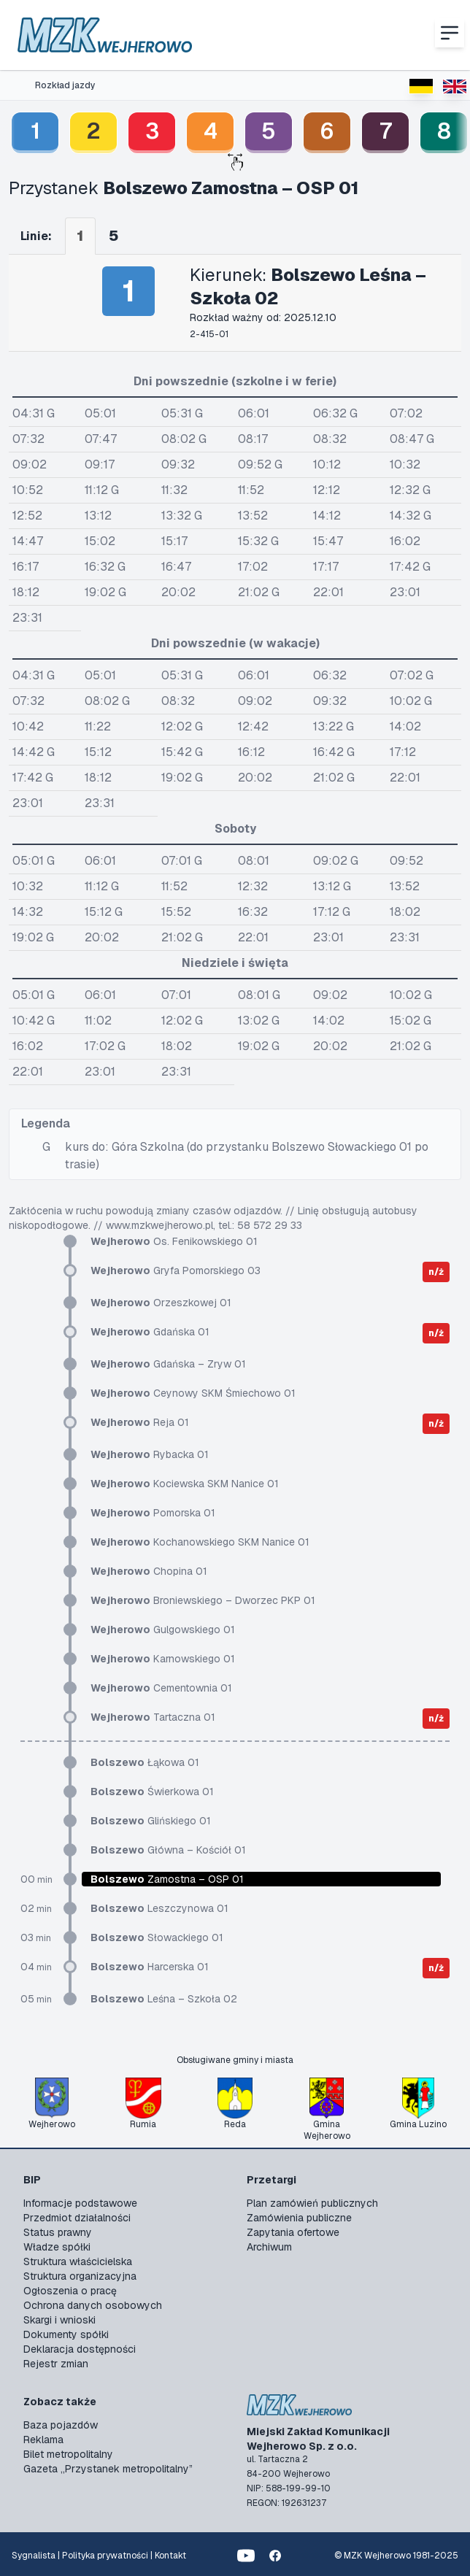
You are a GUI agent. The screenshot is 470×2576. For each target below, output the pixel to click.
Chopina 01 (148, 1571)
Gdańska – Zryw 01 (168, 1363)
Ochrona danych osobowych (92, 2305)
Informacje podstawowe (80, 2203)
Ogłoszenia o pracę (70, 2290)
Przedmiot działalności (77, 2217)
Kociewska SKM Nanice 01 (184, 1483)
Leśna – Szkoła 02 (163, 1998)
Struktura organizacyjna (79, 2276)
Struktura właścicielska (77, 2261)
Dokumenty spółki (66, 2334)
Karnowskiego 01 (162, 1658)
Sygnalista (33, 2555)
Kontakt (170, 2555)
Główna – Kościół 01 (168, 1849)
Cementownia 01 (161, 1687)
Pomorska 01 (152, 1512)
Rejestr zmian (55, 2363)
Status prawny (57, 2232)
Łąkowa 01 (144, 1762)
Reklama (43, 2439)
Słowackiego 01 (156, 1937)
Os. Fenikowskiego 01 (174, 1241)
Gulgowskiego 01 (162, 1629)
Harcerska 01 (149, 1966)
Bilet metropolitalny (68, 2454)
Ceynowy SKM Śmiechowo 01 (193, 1393)
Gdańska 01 (149, 1331)
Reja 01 (139, 1422)
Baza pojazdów (60, 2425)
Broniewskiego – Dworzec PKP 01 (202, 1600)
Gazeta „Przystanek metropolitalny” (108, 2468)
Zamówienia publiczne (299, 2217)
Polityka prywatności (105, 2555)
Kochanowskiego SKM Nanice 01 (199, 1542)
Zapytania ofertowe (293, 2232)
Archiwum (269, 2246)
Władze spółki (56, 2246)
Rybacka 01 (149, 1454)
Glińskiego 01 (150, 1820)
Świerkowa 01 (152, 1791)
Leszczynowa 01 (159, 1908)
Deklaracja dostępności (79, 2349)
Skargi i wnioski (59, 2319)
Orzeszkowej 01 (160, 1302)
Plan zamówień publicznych (312, 2203)
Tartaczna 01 (152, 1717)
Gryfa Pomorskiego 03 (175, 1270)
